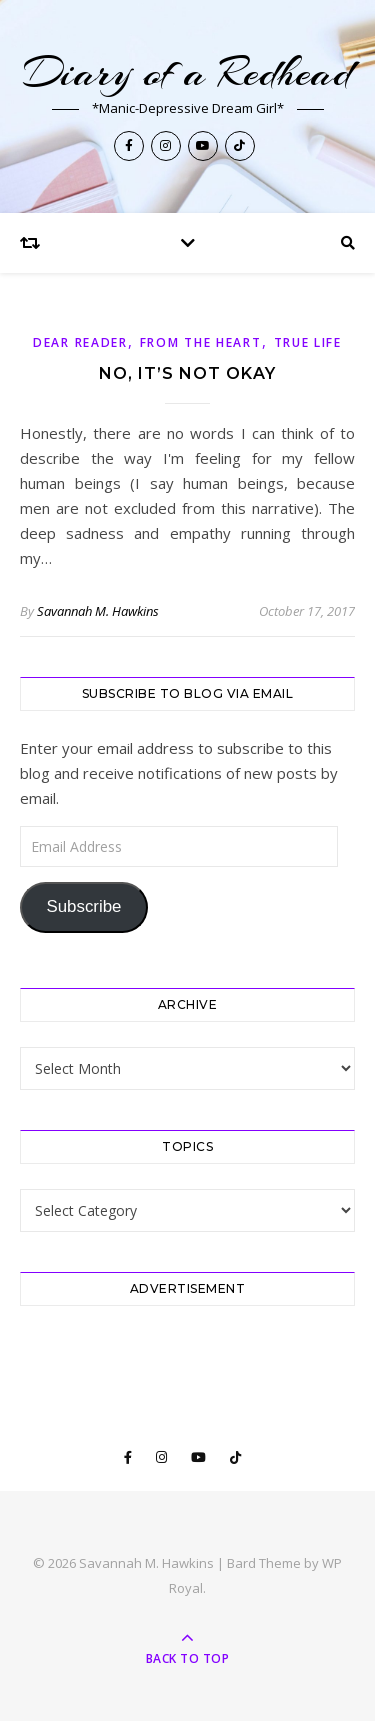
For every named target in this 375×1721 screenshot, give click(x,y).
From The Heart (201, 342)
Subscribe (83, 906)
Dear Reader (80, 342)
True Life (308, 342)
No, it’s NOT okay (187, 373)
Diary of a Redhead (187, 72)
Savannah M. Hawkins (98, 611)
